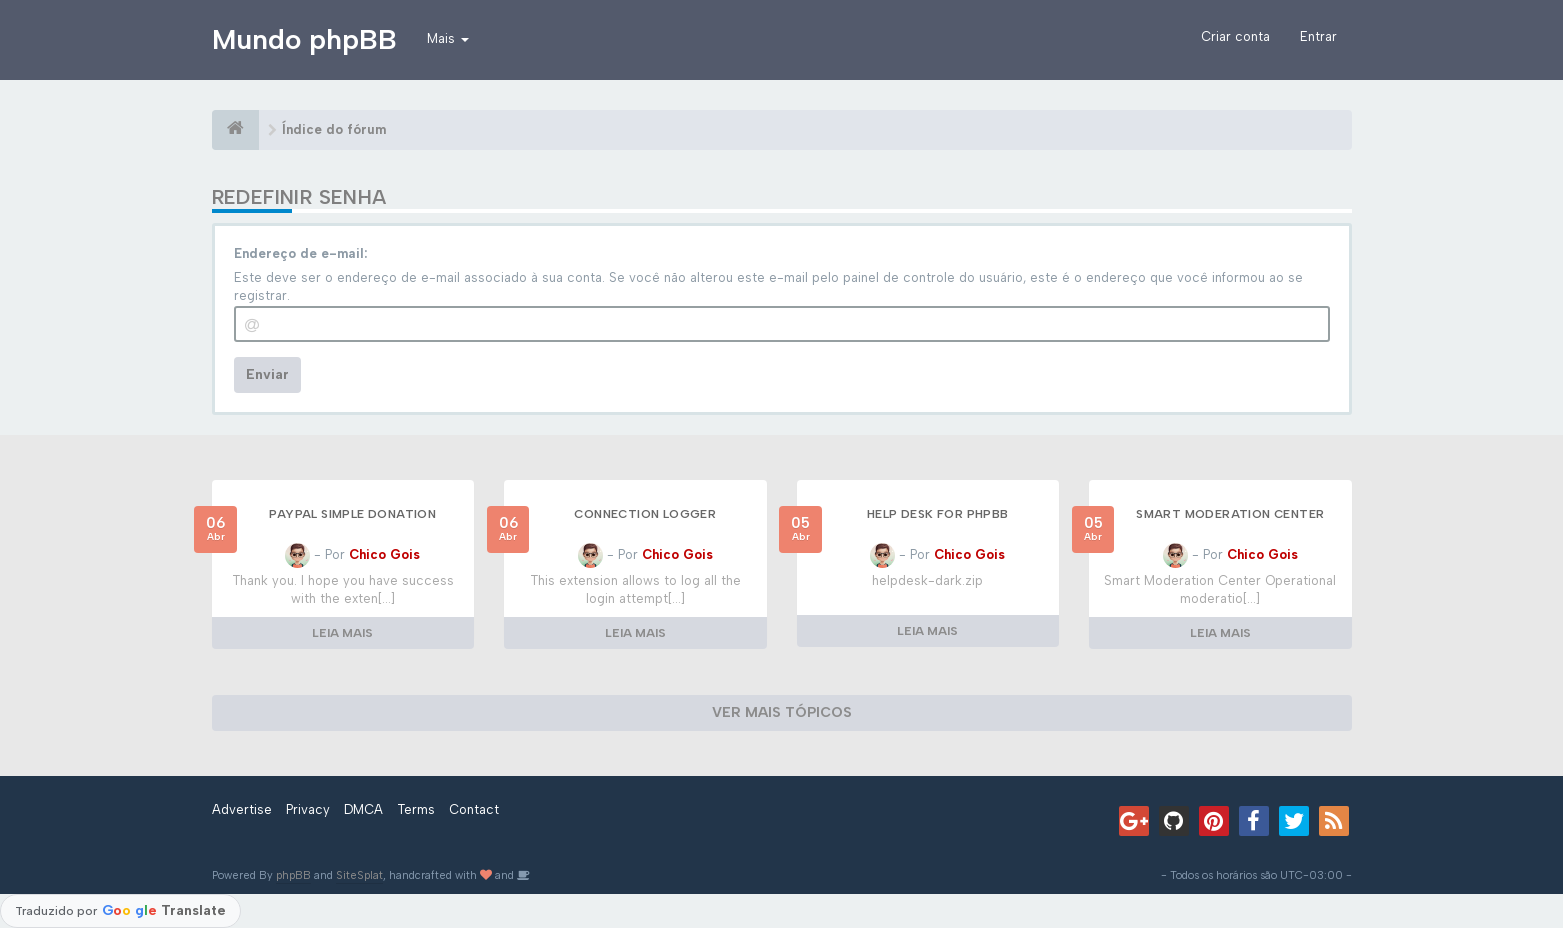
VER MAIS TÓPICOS (782, 712)
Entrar (1318, 36)
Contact (474, 809)
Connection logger (645, 514)
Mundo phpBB (304, 39)
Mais (448, 38)
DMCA (363, 809)
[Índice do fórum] (235, 130)
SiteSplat (359, 875)
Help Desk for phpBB (938, 514)
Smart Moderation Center (1230, 514)
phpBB (293, 875)
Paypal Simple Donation (352, 514)
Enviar (267, 374)
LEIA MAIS (342, 633)
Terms (416, 809)
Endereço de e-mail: (300, 253)
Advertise (242, 809)
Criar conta (1235, 36)
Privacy (308, 809)
